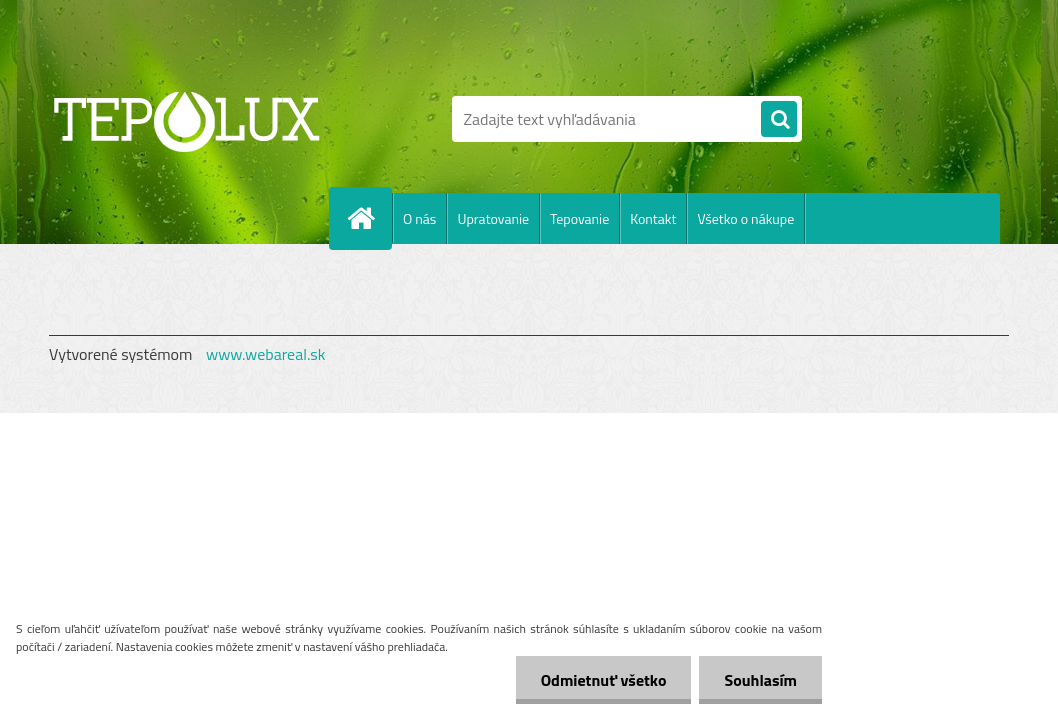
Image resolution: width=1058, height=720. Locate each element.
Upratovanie (493, 218)
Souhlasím (760, 680)
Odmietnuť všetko (604, 680)
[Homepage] (369, 218)
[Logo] (186, 119)
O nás (419, 218)
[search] (779, 120)
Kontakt (653, 218)
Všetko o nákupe (745, 218)
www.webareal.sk (266, 354)
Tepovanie (579, 218)
